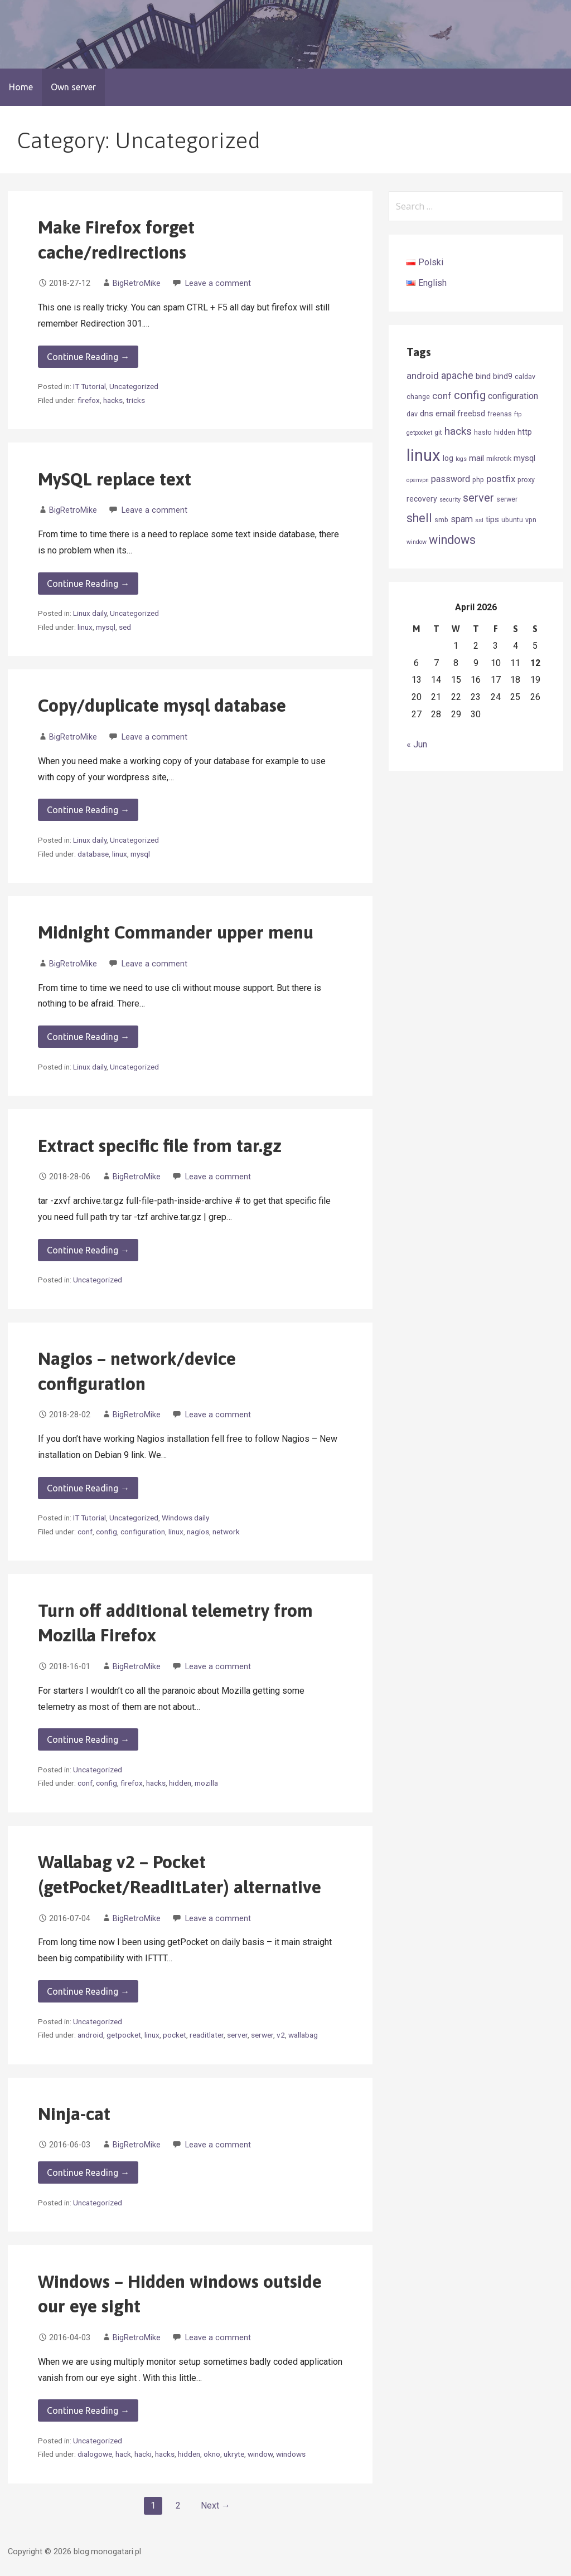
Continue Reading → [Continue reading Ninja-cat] (88, 2172)
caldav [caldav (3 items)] (525, 376)
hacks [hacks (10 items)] (458, 431)
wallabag (303, 2034)
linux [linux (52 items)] (424, 455)
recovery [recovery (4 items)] (422, 498)
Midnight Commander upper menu (175, 932)
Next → (215, 2505)
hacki (143, 2453)
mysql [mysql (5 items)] (524, 458)
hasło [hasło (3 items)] (483, 432)
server (237, 2034)
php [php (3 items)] (478, 479)
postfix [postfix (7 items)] (500, 478)
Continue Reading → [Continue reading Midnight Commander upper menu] (88, 1037)
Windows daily (185, 1517)
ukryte (234, 2453)
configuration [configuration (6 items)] (513, 396)
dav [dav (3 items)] (412, 414)
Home (21, 87)
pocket (174, 2034)
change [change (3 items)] (418, 396)
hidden (180, 1782)
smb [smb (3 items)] (441, 520)
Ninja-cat (74, 2113)
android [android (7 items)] (423, 375)
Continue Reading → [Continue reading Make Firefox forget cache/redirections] (88, 357)
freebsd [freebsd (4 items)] (471, 413)
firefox (89, 400)
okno (212, 2453)
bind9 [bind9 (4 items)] (502, 376)
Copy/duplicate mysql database (162, 705)
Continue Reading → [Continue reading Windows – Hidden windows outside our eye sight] (88, 2410)
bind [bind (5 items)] (483, 376)
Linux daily (90, 613)
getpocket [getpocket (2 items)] (419, 432)
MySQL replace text (114, 479)
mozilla (206, 1782)
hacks (113, 400)
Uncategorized (133, 386)
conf (85, 1531)
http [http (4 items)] (524, 431)
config (106, 1531)
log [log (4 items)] (448, 458)
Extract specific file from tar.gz (160, 1145)
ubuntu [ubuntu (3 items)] (512, 520)
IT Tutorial (89, 386)
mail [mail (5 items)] (476, 458)
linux (85, 627)
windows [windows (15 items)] (452, 540)
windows (291, 2453)
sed (125, 627)
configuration (142, 1531)
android (90, 2034)
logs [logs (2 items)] (461, 459)
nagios (198, 1531)
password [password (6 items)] (450, 479)
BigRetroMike (137, 283)
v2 (281, 2034)
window (260, 2453)
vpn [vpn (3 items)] (530, 520)
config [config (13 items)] (470, 395)
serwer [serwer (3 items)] (506, 499)
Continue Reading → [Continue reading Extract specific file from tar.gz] (88, 1250)
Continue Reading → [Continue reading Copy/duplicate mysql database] (88, 810)
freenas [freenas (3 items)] (499, 414)
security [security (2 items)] (450, 499)
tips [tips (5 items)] (492, 519)
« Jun (417, 744)
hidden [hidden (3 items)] (504, 432)
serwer (262, 2034)
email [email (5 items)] (445, 414)
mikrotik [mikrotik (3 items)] (498, 458)
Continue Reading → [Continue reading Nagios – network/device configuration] (88, 1488)
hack (123, 2453)
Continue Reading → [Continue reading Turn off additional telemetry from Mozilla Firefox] (88, 1739)
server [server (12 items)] (478, 497)
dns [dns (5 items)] (426, 414)
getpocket (124, 2034)
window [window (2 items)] (417, 542)
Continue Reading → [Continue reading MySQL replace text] (88, 584)
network (226, 1531)
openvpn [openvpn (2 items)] (418, 480)
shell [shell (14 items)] (419, 518)
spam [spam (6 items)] (462, 519)
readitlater (207, 2034)
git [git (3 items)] (438, 432)
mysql (105, 627)
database (93, 853)
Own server (73, 87)
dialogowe (95, 2453)
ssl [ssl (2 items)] (479, 520)
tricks (135, 400)
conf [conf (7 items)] (442, 395)
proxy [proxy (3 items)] (526, 479)
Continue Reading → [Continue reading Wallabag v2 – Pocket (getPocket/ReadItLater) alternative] (88, 1991)
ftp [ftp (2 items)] (517, 414)
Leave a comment (218, 283)
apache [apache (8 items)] (457, 375)
